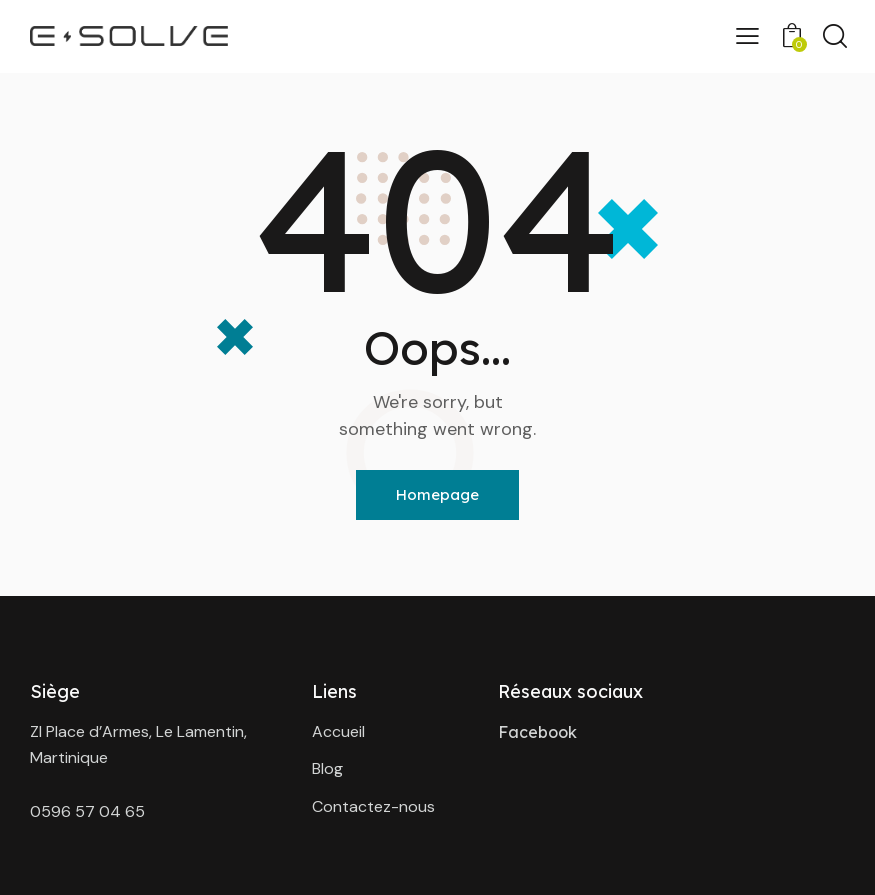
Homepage (437, 494)
